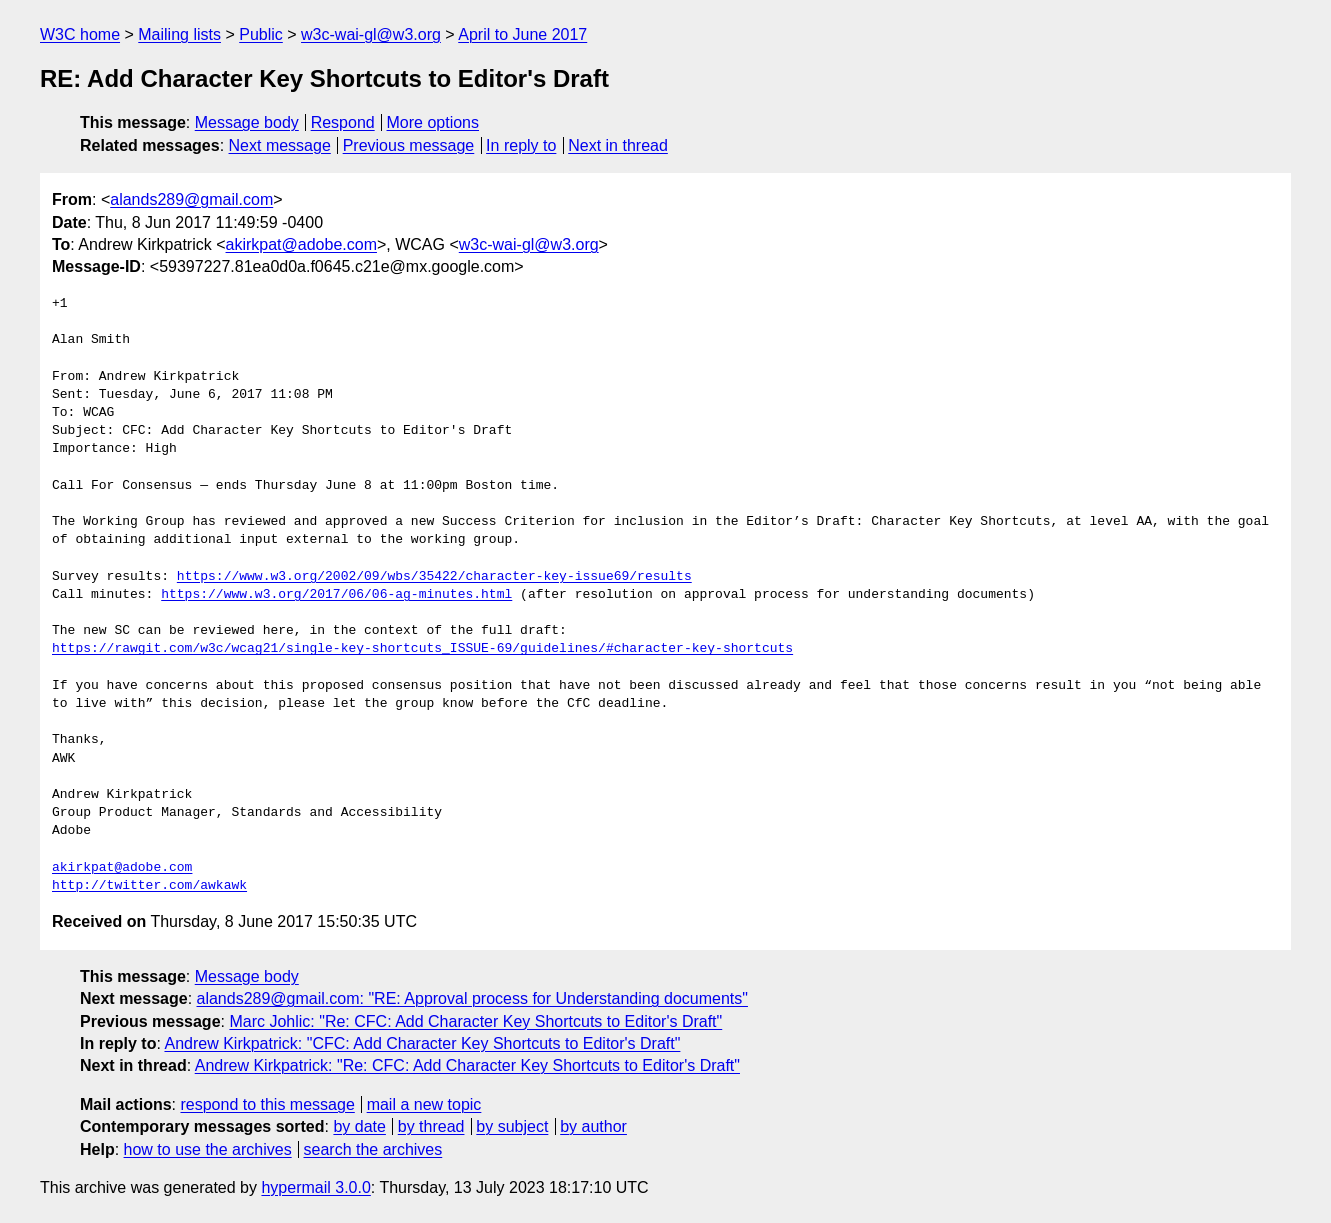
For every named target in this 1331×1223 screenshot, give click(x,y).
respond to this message (267, 1104)
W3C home (80, 34)
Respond (343, 122)
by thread (431, 1126)
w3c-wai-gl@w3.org (371, 34)
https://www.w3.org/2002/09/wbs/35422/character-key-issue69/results (434, 577)
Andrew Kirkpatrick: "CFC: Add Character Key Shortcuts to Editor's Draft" (422, 1043)
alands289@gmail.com (191, 199)
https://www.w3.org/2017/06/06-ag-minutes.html (336, 595)
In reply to (521, 145)
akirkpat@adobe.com (301, 244)
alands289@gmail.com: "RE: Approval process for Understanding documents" (472, 998)
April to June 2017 (522, 34)
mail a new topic (424, 1104)
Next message (280, 145)
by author (593, 1126)
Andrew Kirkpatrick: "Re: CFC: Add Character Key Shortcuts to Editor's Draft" (467, 1065)
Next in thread (618, 145)
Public (261, 34)
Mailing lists (179, 34)
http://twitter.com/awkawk (149, 886)
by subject (512, 1126)
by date (359, 1126)
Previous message (409, 145)
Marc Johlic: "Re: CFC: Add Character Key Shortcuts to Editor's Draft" (475, 1021)
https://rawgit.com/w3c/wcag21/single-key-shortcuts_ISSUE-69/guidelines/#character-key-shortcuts (422, 649)
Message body (247, 122)
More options (433, 122)
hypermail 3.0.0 (315, 1187)
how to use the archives (208, 1149)
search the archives (373, 1149)
